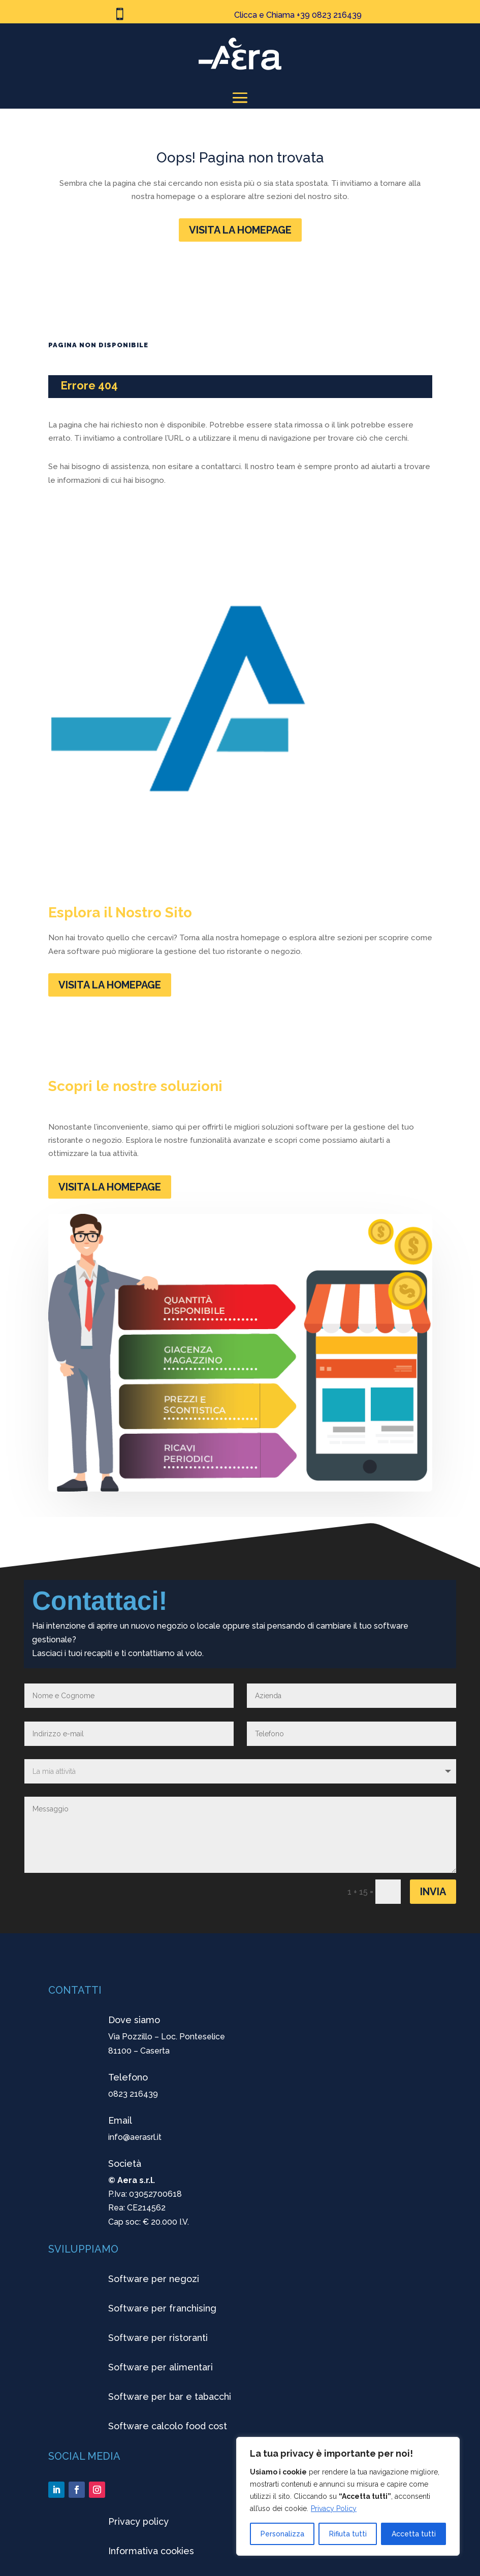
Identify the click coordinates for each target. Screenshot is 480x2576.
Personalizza (282, 2534)
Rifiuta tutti (348, 2534)
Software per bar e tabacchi (169, 2396)
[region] (348, 2496)
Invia (433, 1892)
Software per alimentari (160, 2367)
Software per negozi (153, 2278)
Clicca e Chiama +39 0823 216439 (298, 15)
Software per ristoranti (158, 2337)
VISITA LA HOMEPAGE (240, 230)
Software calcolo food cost (167, 2426)
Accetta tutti (414, 2534)
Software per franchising (162, 2308)
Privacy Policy (334, 2508)
